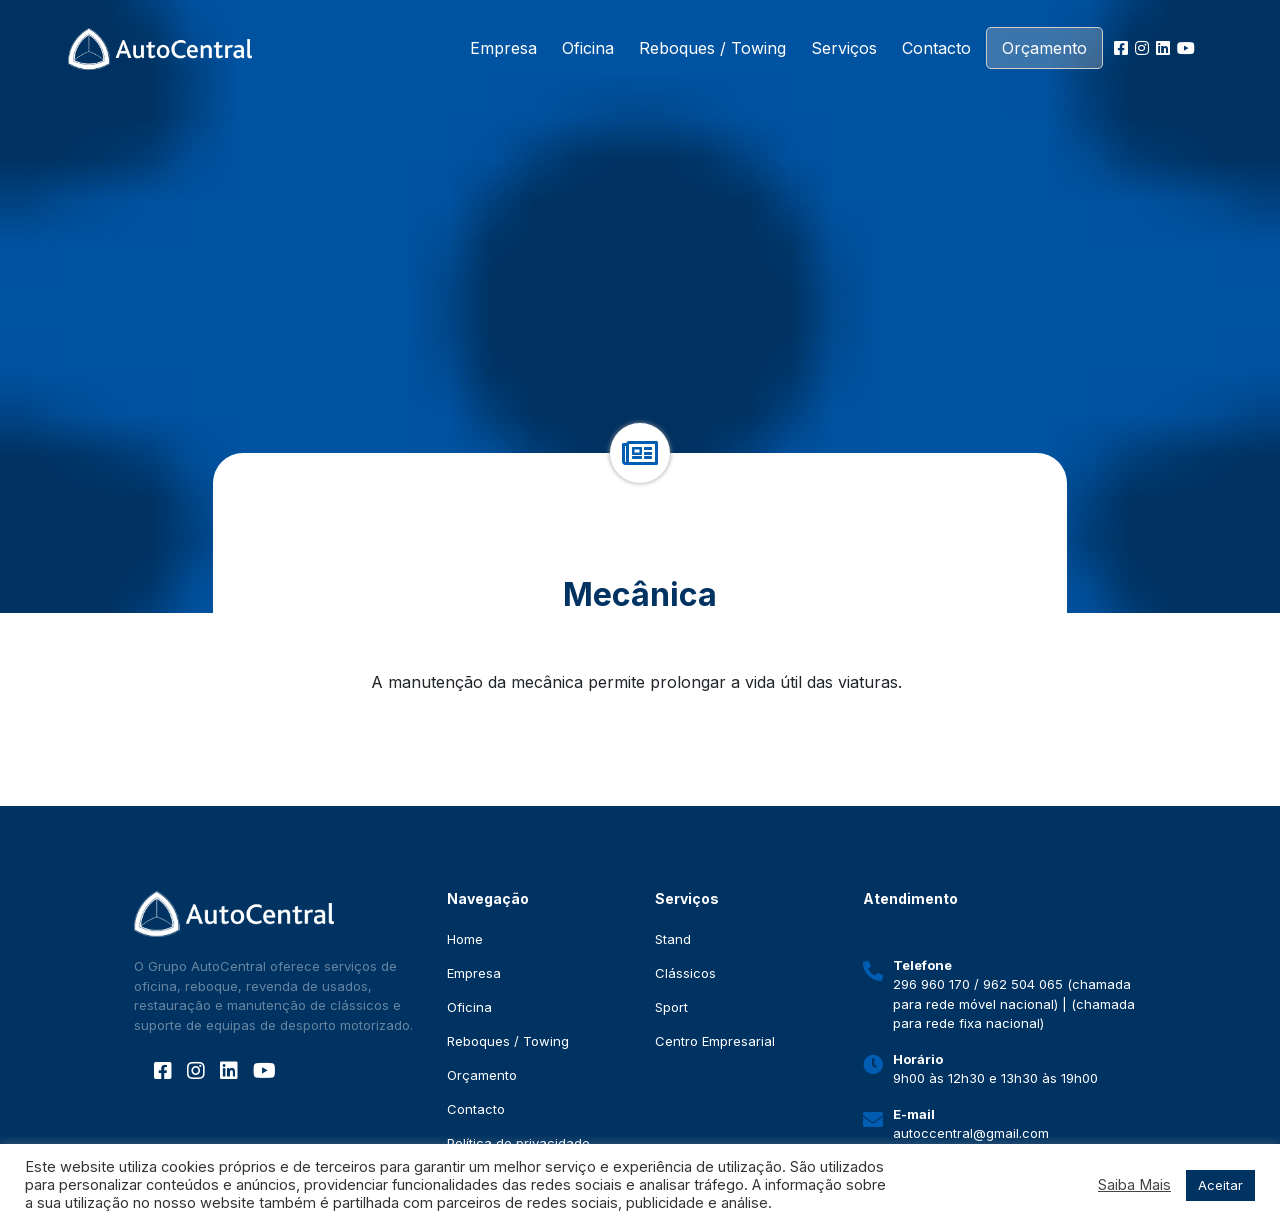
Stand (673, 939)
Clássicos (685, 973)
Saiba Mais (1134, 1185)
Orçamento (1044, 48)
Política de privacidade (518, 1143)
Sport (671, 1007)
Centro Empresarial (715, 1041)
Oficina (588, 48)
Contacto (936, 48)
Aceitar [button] (1220, 1185)
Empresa (503, 48)
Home (465, 939)
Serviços (844, 48)
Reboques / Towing (712, 48)
